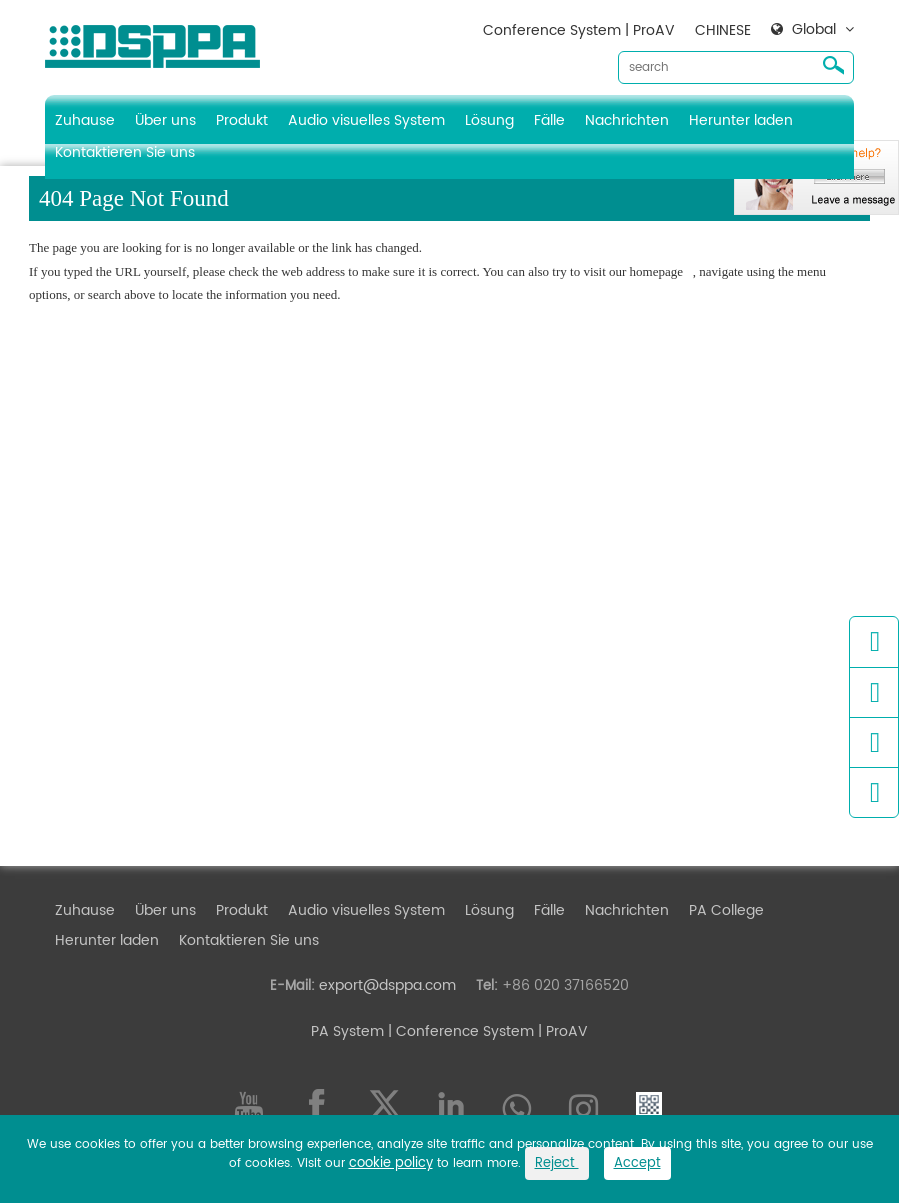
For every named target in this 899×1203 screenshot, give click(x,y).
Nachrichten (627, 120)
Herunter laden (741, 120)
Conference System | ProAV (579, 30)
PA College (726, 910)
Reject (557, 1163)
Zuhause (85, 120)
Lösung (489, 120)
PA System (347, 1031)
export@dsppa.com (387, 985)
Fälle (549, 120)
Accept (637, 1163)
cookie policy (391, 1163)
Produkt (242, 120)
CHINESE (723, 30)
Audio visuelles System (366, 120)
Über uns (165, 120)
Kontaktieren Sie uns (125, 152)
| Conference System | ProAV (486, 1031)
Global (814, 30)
